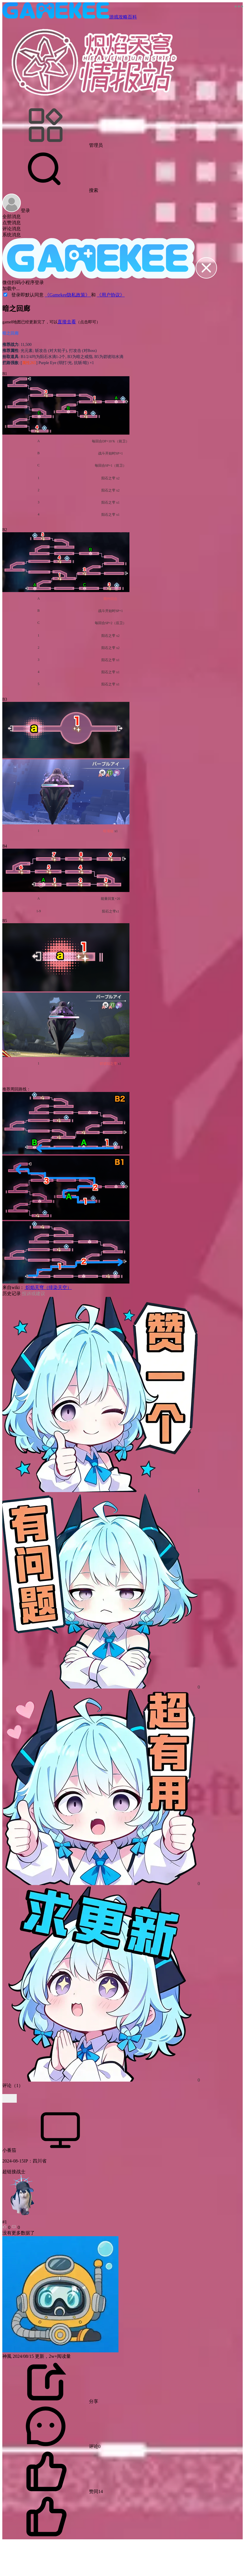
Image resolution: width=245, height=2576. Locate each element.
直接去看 (66, 321)
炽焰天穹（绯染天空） (48, 1287)
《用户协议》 (111, 294)
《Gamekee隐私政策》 (68, 294)
